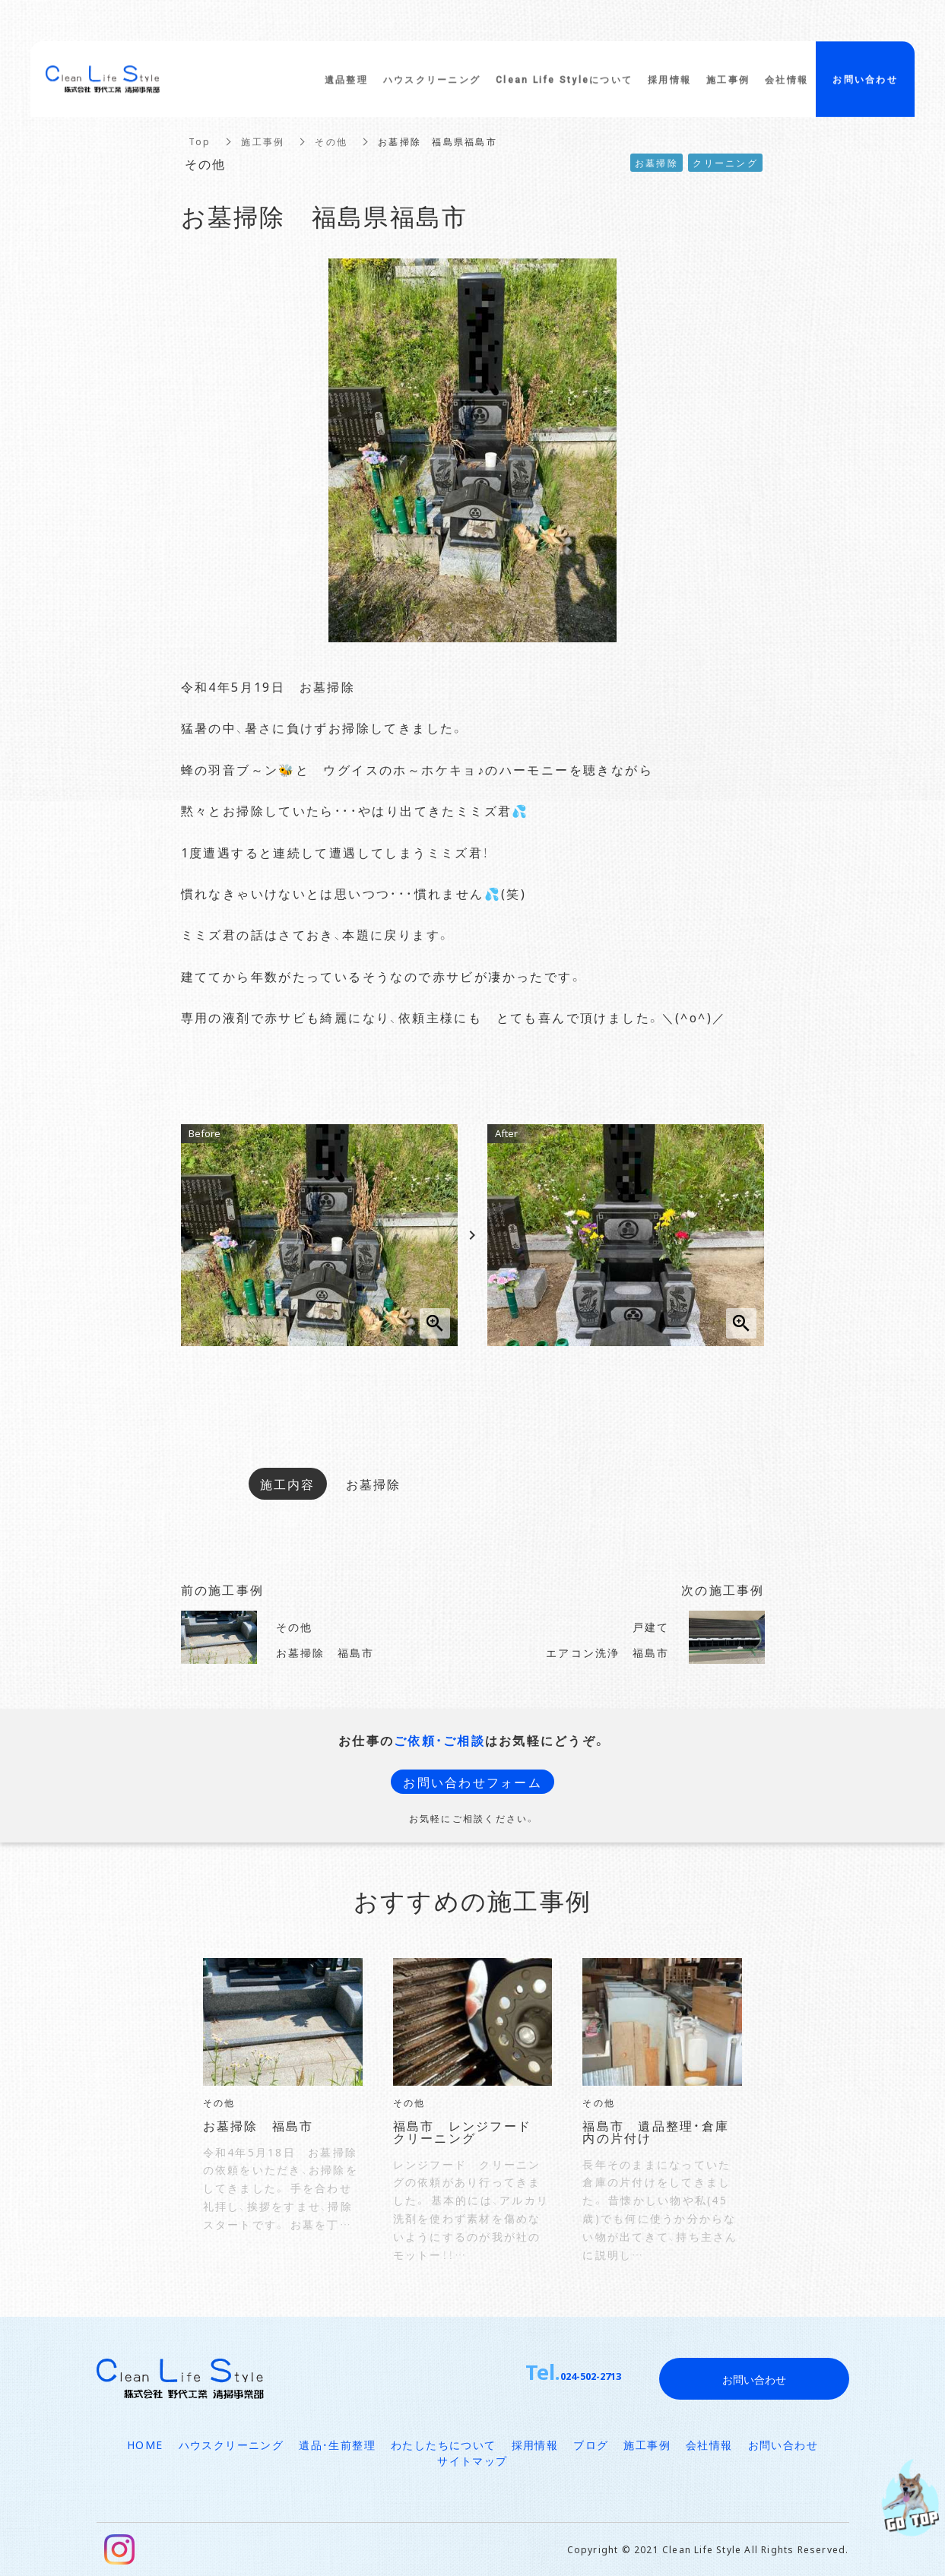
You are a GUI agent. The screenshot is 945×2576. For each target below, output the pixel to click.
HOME (145, 2444)
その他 (331, 141)
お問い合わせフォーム (472, 1782)
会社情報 (709, 2444)
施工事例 (262, 141)
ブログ (590, 2444)
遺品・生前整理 (337, 2444)
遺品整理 (346, 85)
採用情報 (535, 2444)
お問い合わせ (783, 2444)
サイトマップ (472, 2460)
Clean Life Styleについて (564, 85)
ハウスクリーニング (231, 2444)
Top (200, 141)
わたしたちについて (443, 2444)
